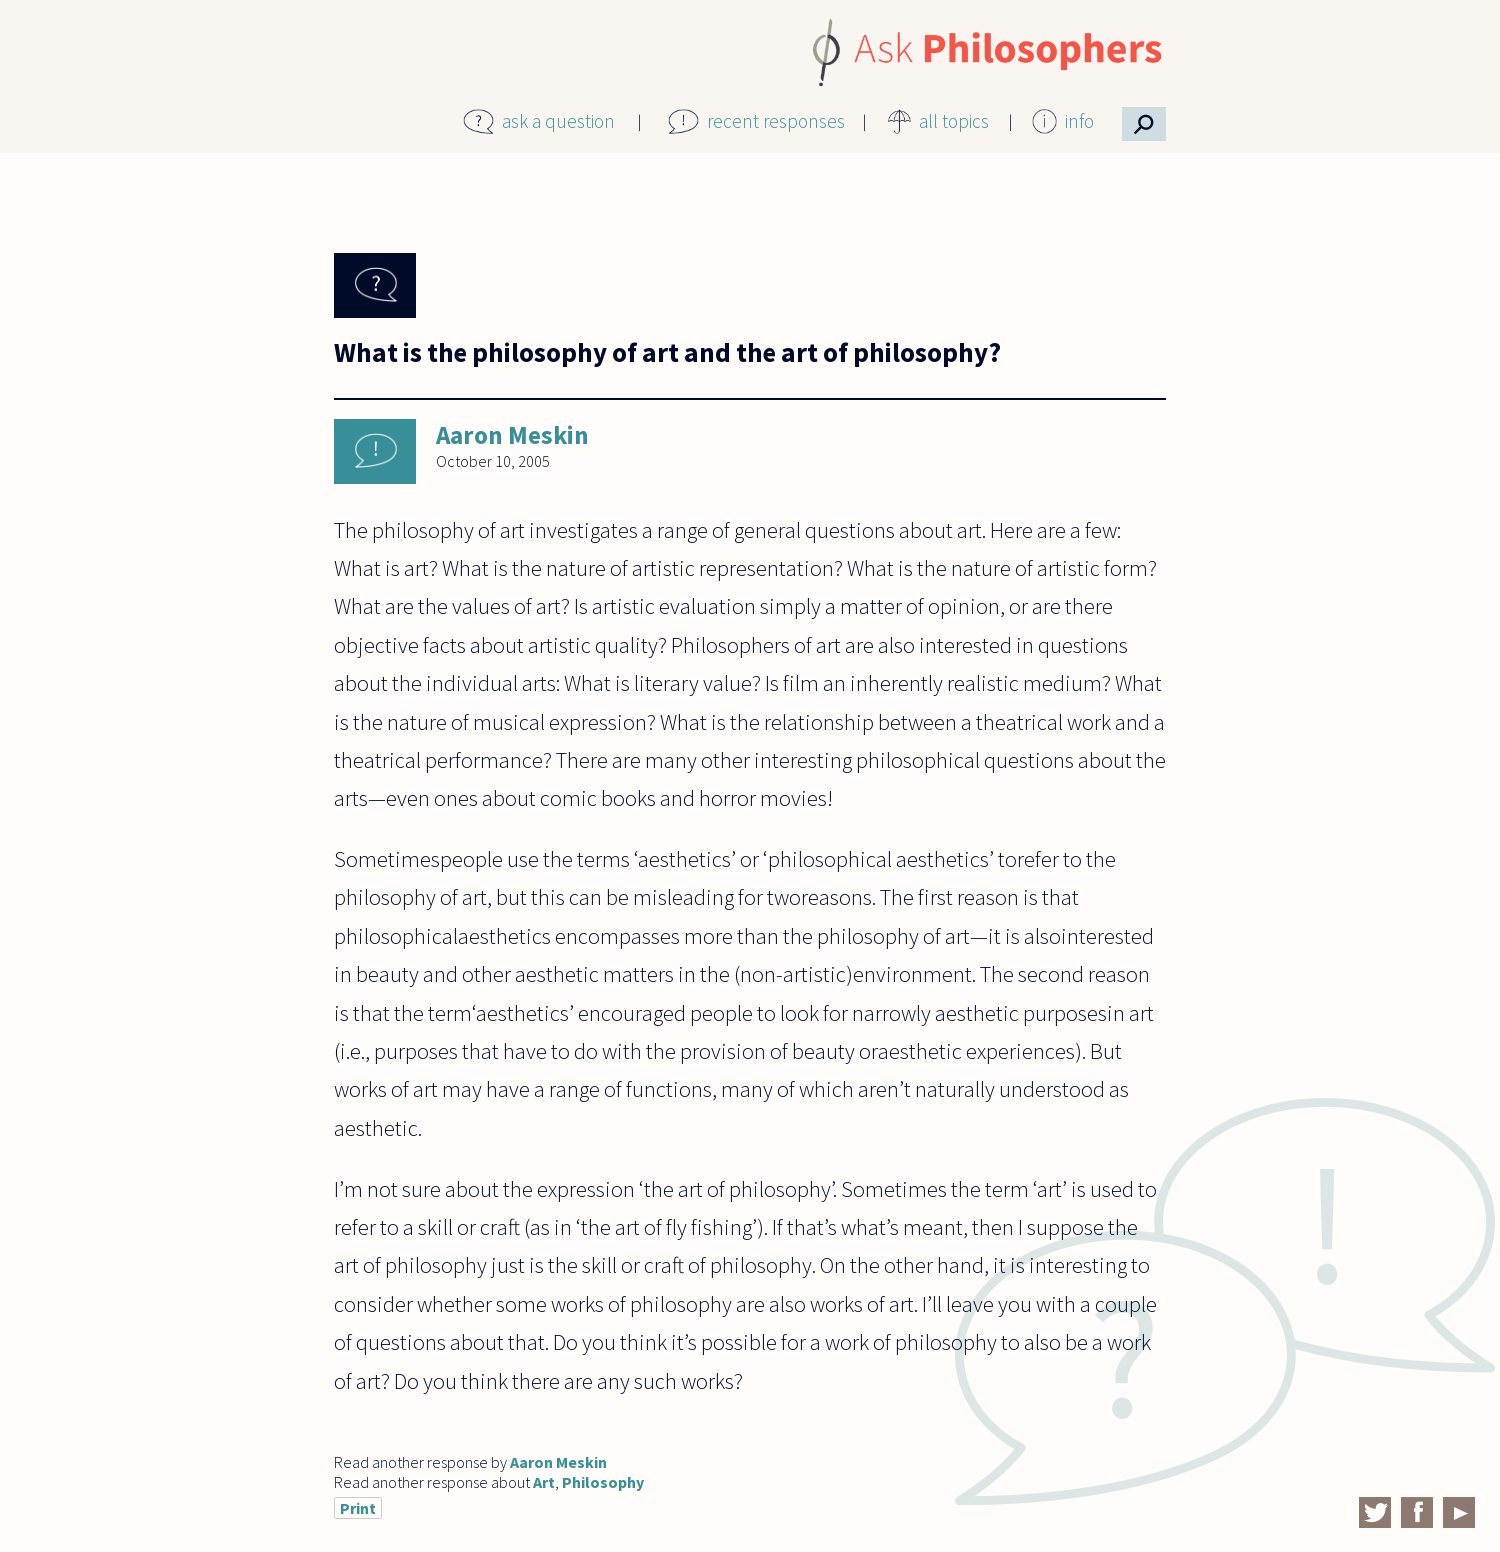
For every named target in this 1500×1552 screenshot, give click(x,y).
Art (544, 1482)
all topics (954, 121)
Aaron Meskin (512, 435)
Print (358, 1508)
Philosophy (603, 1482)
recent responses (776, 121)
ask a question (558, 121)
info (1079, 121)
